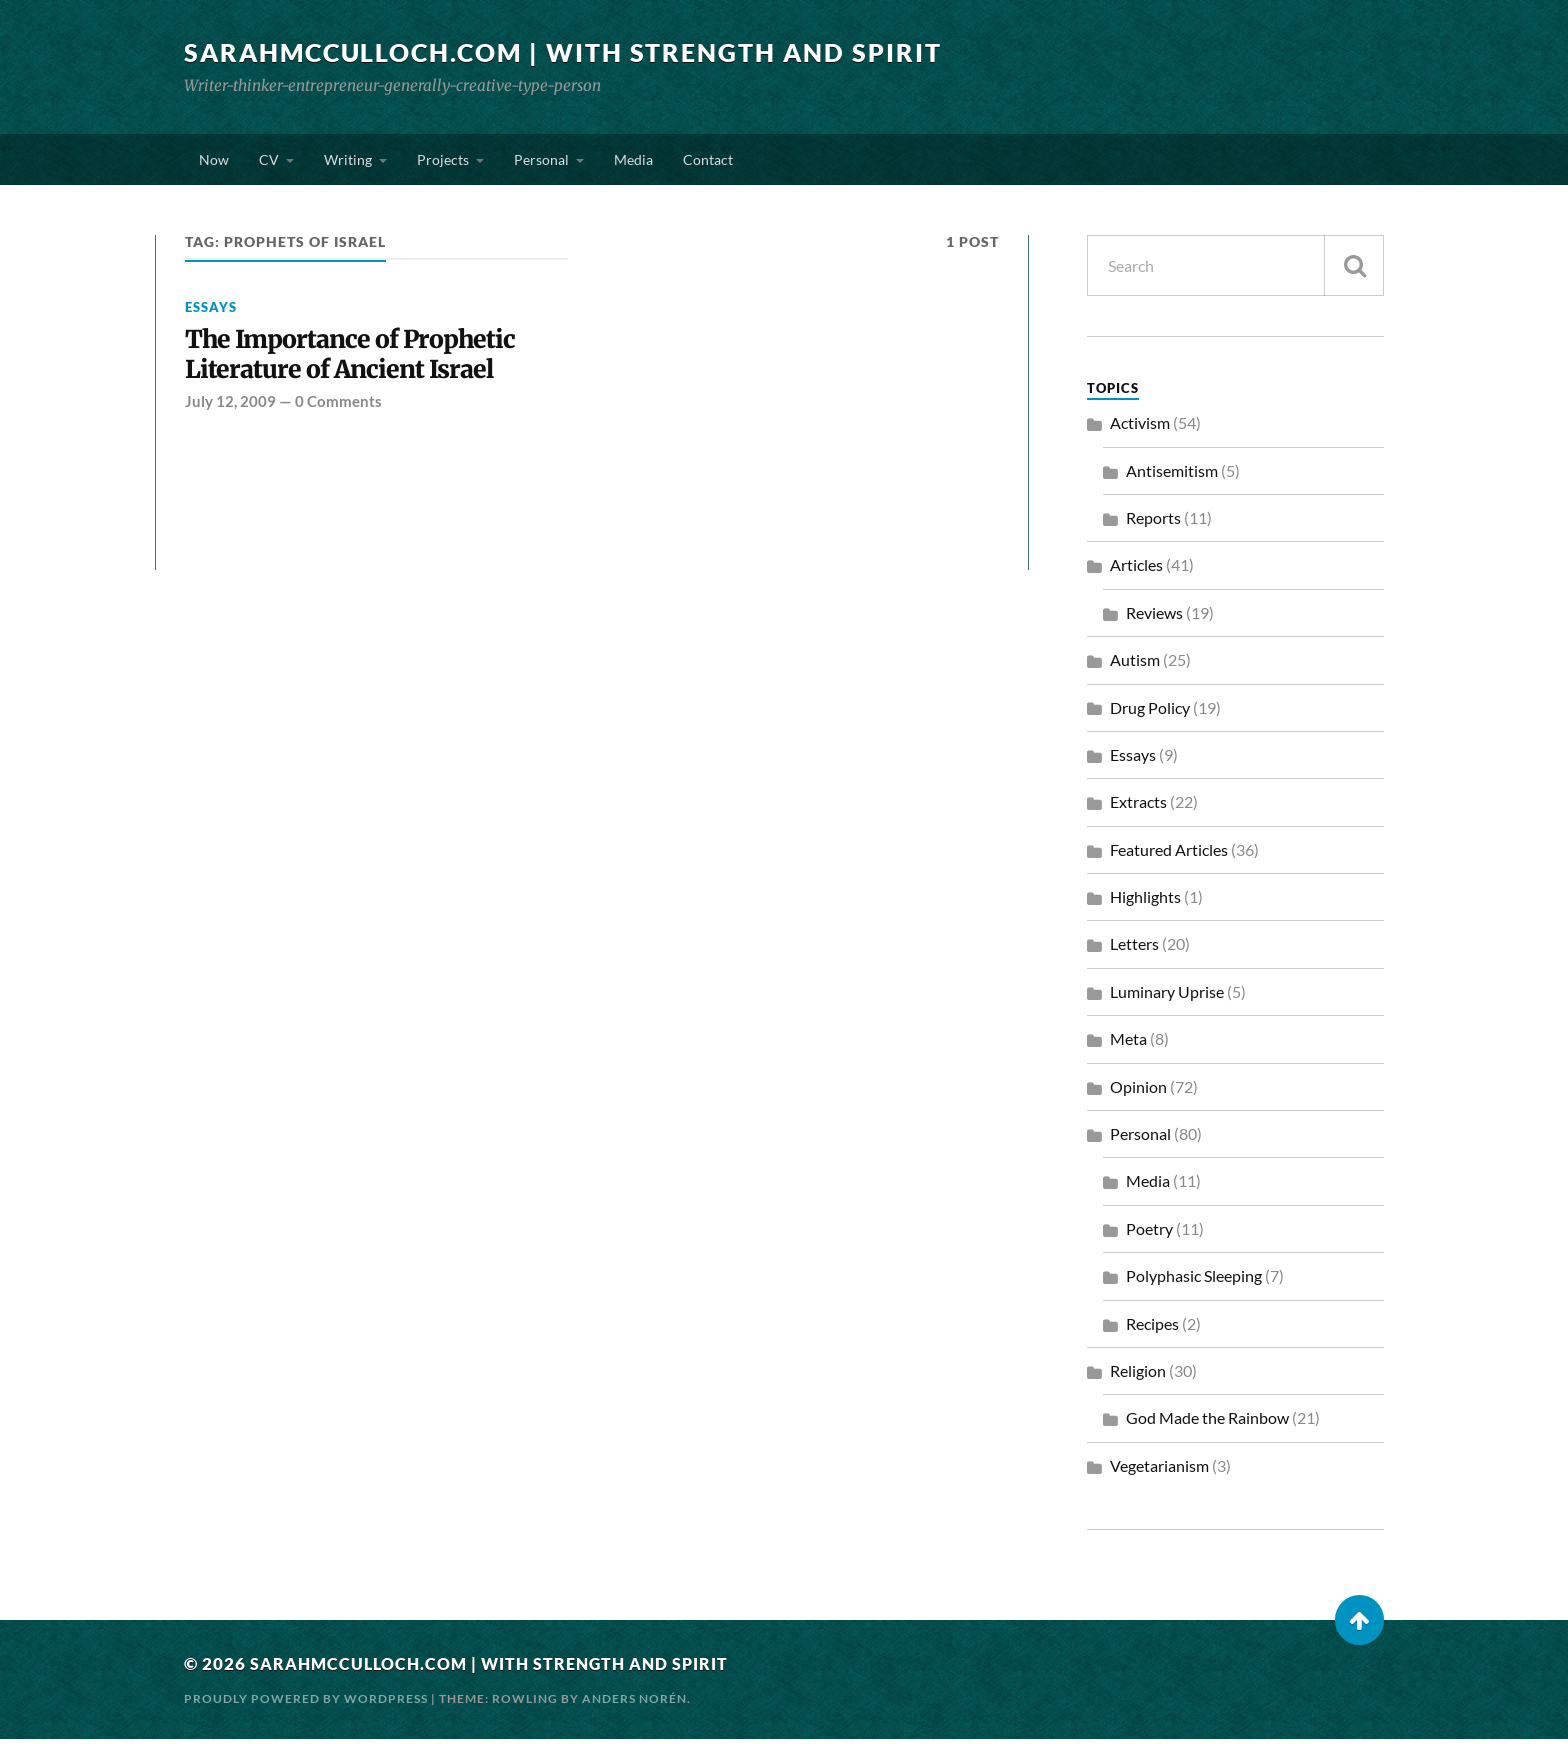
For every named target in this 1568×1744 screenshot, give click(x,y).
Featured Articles (1169, 854)
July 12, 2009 (230, 409)
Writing (348, 161)
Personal (541, 161)
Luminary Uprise (1167, 996)
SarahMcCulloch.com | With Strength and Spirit (578, 52)
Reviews (1154, 617)
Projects (443, 161)
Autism (1135, 664)
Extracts (1138, 806)
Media (633, 161)
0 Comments (338, 409)
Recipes (1152, 1328)
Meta (1128, 1043)
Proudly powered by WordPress (306, 1703)
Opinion (1138, 1091)
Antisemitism (1172, 475)
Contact (708, 161)
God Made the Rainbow (1207, 1423)
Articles (1136, 569)
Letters (1134, 949)
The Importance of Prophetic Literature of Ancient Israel (355, 361)
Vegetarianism (1159, 1470)
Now (214, 161)
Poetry (1149, 1233)
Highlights (1145, 901)
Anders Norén (634, 1703)
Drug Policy (1150, 712)
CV (269, 161)
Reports (1153, 522)
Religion (1138, 1375)
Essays (211, 312)
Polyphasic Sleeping (1194, 1280)
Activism (1140, 427)
